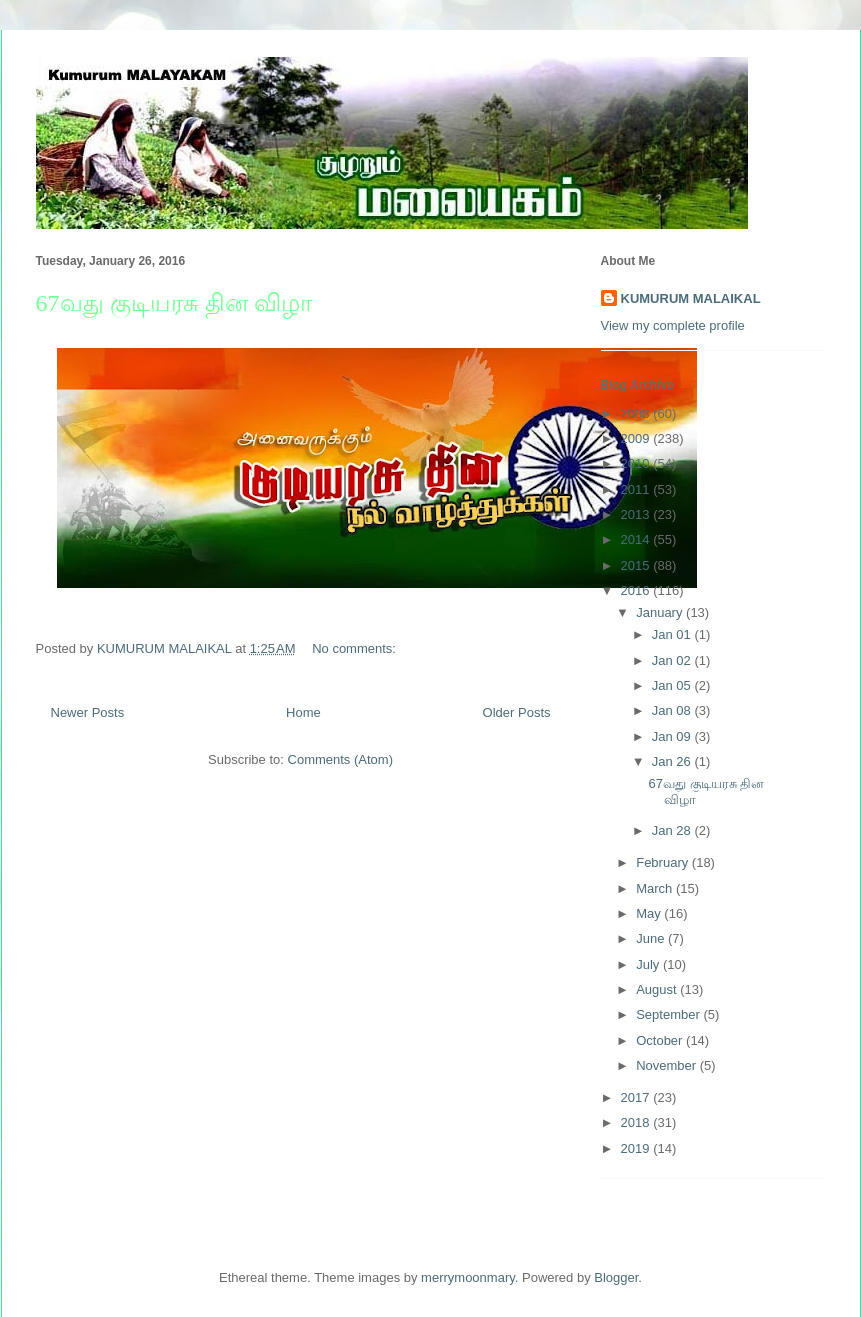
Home (303, 712)
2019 (637, 1148)
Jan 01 (673, 634)
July (649, 964)
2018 (637, 1122)
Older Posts (517, 712)
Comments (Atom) (340, 759)
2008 (637, 413)
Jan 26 (673, 761)
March (656, 888)
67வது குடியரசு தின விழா (174, 303)
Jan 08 (673, 710)
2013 (637, 514)
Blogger (616, 1277)
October (661, 1040)
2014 (637, 539)
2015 (637, 565)
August (658, 989)
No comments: (355, 648)
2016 (637, 590)
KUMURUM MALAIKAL (691, 298)
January (661, 612)
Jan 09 (673, 736)
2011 (637, 489)
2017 (637, 1097)
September (669, 1014)
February (664, 862)
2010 (637, 463)
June (652, 938)
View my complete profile (673, 325)
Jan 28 (673, 830)
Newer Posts (88, 712)
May (650, 913)
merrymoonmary (468, 1277)
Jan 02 (673, 660)
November (668, 1065)
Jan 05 (673, 685)
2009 (637, 438)
